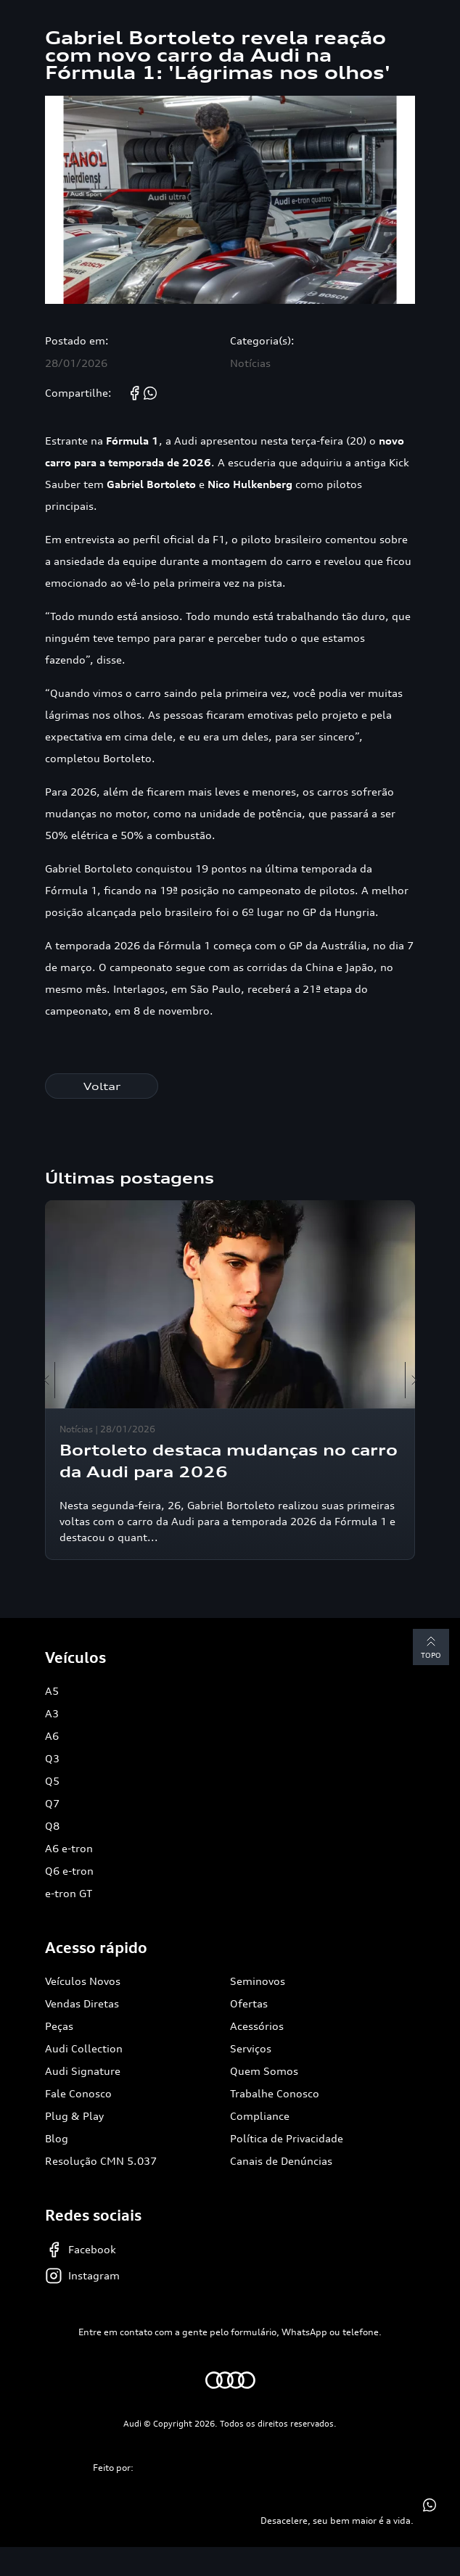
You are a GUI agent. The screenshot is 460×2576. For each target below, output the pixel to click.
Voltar (101, 1086)
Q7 (52, 1803)
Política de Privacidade (286, 2138)
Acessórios (257, 2026)
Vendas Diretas (82, 2003)
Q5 (52, 1781)
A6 (52, 1736)
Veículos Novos (82, 1981)
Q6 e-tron (69, 1871)
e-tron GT (68, 1893)
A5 (52, 1691)
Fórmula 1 (132, 440)
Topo (431, 1645)
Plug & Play (74, 2116)
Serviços (250, 2048)
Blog (56, 2138)
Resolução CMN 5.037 (101, 2161)
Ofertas (249, 2003)
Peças (59, 2026)
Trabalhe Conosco (274, 2093)
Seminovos (257, 1981)
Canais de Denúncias (281, 2161)
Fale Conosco (78, 2093)
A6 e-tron (69, 1848)
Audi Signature (82, 2071)
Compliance (259, 2116)
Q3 (52, 1758)
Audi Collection (84, 2048)
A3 (52, 1713)
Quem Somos (264, 2071)
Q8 (52, 1826)
